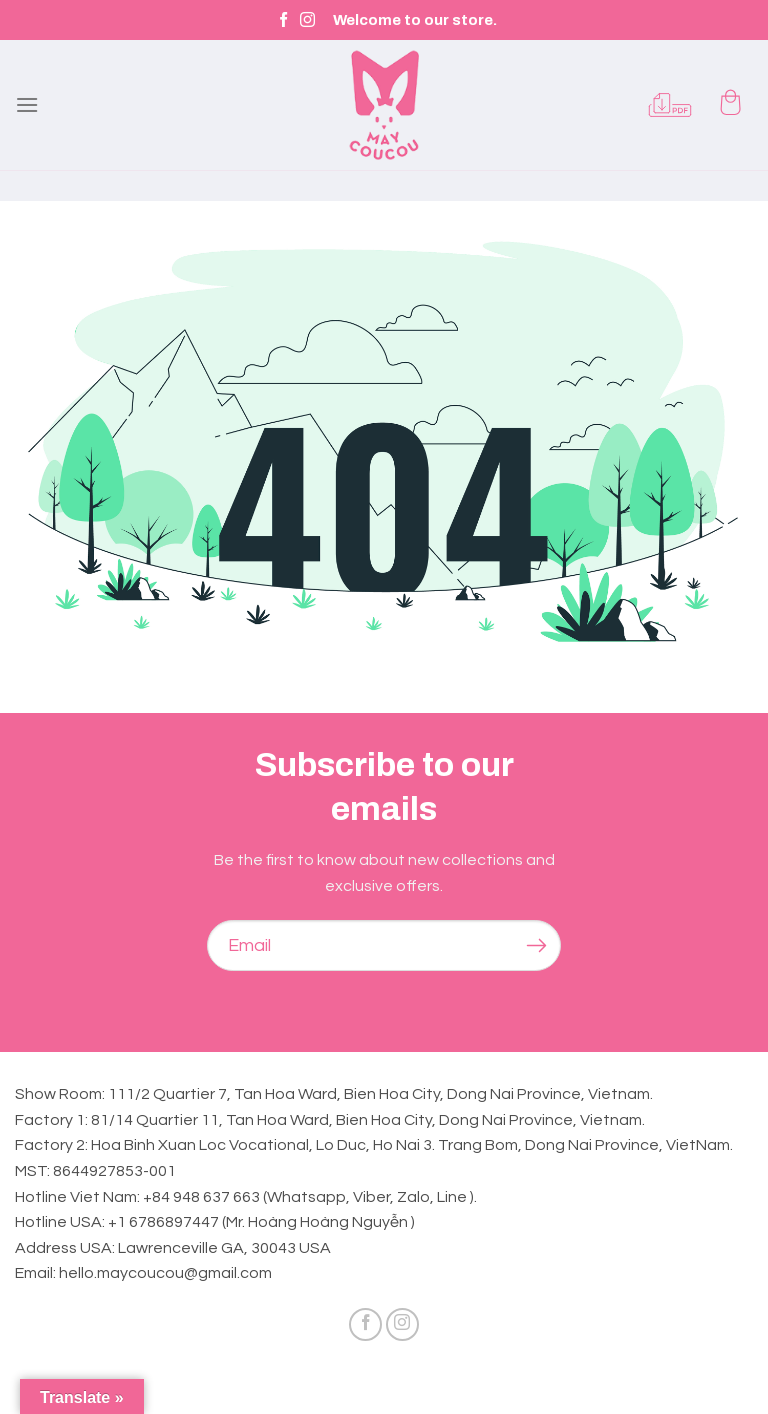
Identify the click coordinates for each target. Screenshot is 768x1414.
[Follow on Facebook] (283, 20)
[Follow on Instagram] (307, 20)
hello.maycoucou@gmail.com (165, 1273)
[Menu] (27, 104)
